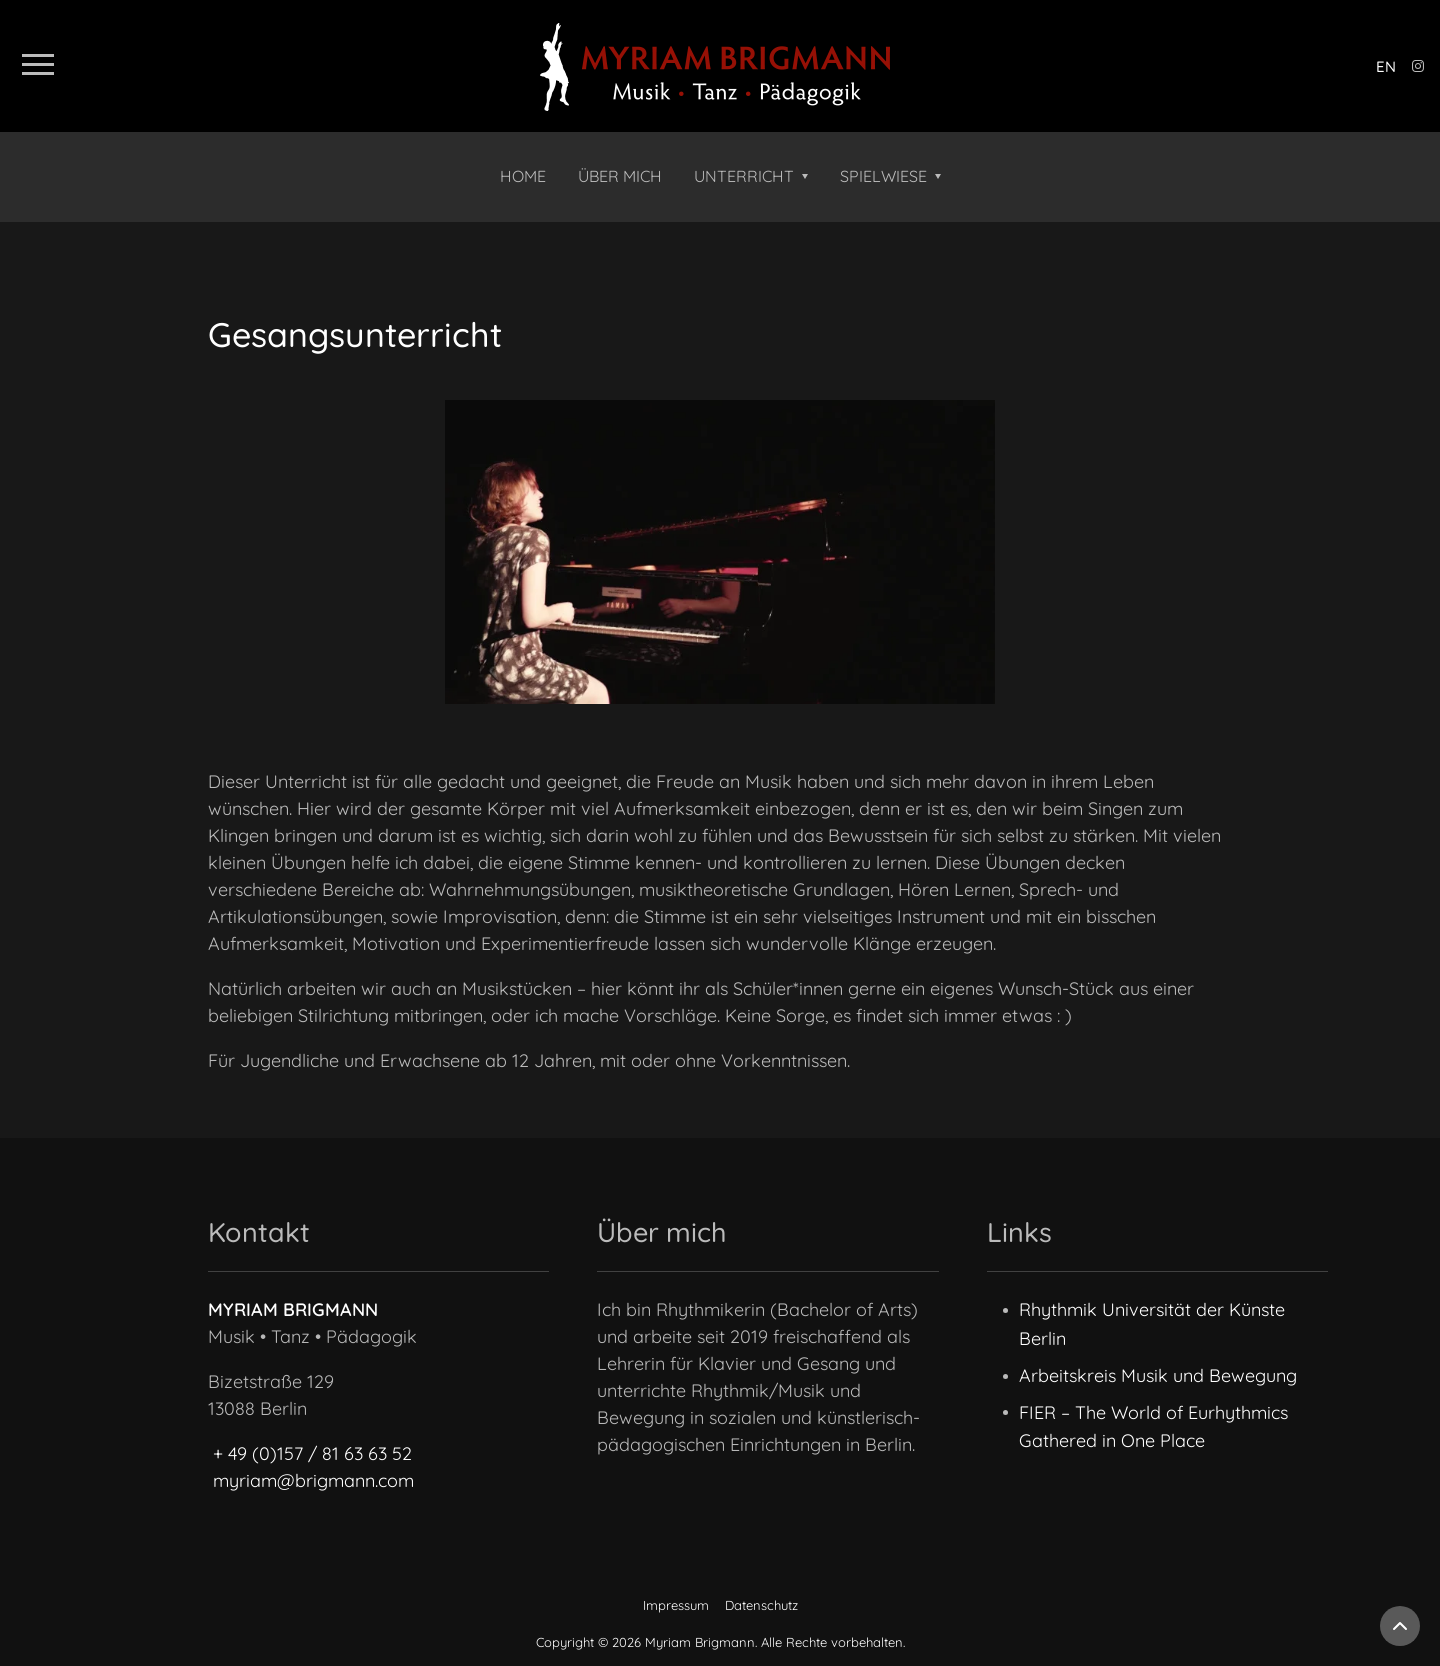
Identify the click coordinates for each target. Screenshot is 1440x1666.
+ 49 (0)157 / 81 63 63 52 (312, 1453)
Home (523, 176)
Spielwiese (883, 176)
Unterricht (744, 176)
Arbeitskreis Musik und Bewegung (1158, 1375)
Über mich (620, 176)
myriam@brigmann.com (313, 1480)
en (1386, 66)
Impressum (676, 1605)
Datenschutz (761, 1605)
